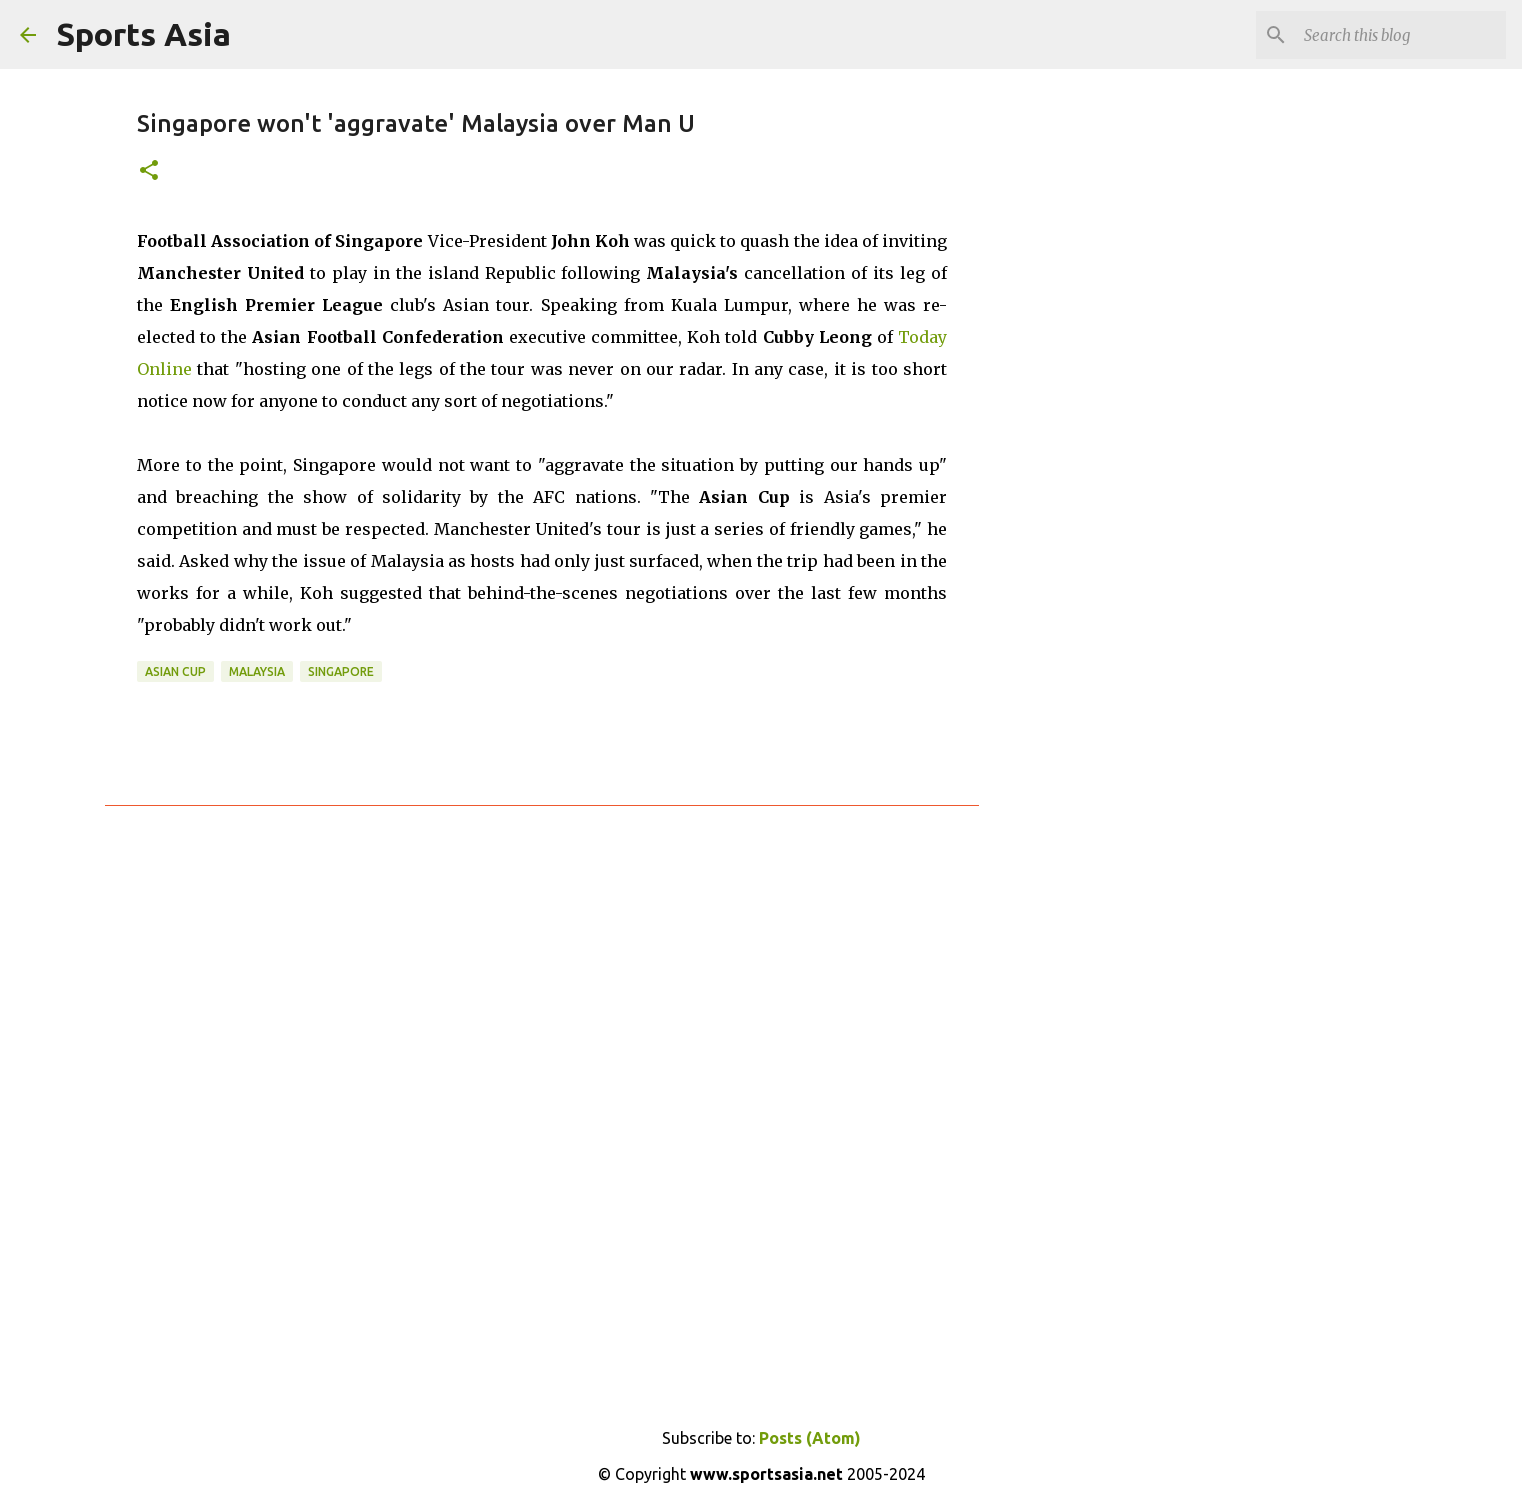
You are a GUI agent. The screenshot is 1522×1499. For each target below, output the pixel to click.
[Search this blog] (1401, 35)
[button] (149, 171)
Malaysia (257, 671)
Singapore (341, 671)
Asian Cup (175, 671)
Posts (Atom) (810, 1438)
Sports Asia (143, 34)
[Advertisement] (1081, 400)
